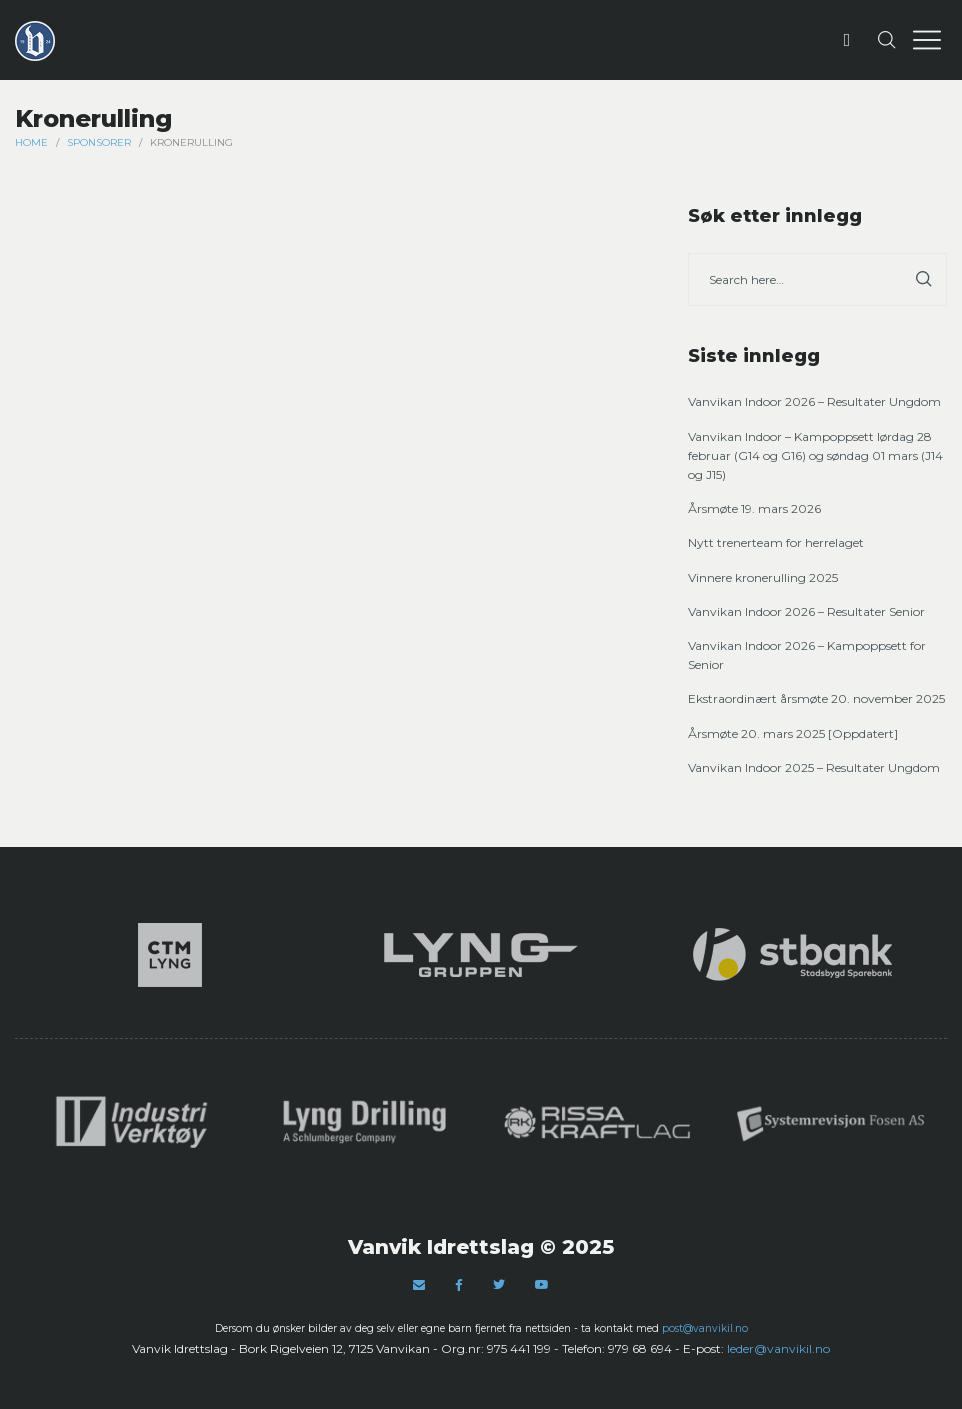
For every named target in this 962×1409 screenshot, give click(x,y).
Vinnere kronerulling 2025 (763, 577)
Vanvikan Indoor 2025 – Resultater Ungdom (814, 767)
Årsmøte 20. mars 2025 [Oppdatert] (793, 733)
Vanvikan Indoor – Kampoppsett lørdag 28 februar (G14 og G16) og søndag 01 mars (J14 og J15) (815, 455)
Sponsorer (99, 142)
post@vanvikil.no (705, 1328)
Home (31, 142)
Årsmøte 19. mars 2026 (754, 508)
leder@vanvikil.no (778, 1348)
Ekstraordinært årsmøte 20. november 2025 (816, 698)
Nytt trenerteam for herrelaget (776, 542)
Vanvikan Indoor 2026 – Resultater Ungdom (814, 401)
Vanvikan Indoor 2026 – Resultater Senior (806, 611)
